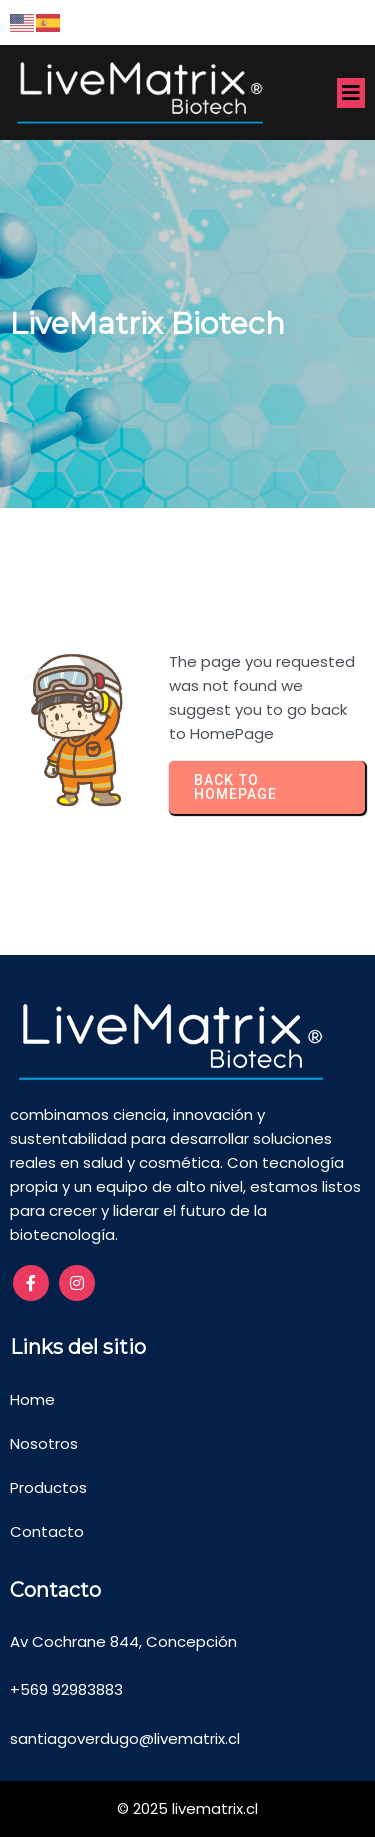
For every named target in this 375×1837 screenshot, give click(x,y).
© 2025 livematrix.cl (187, 1808)
